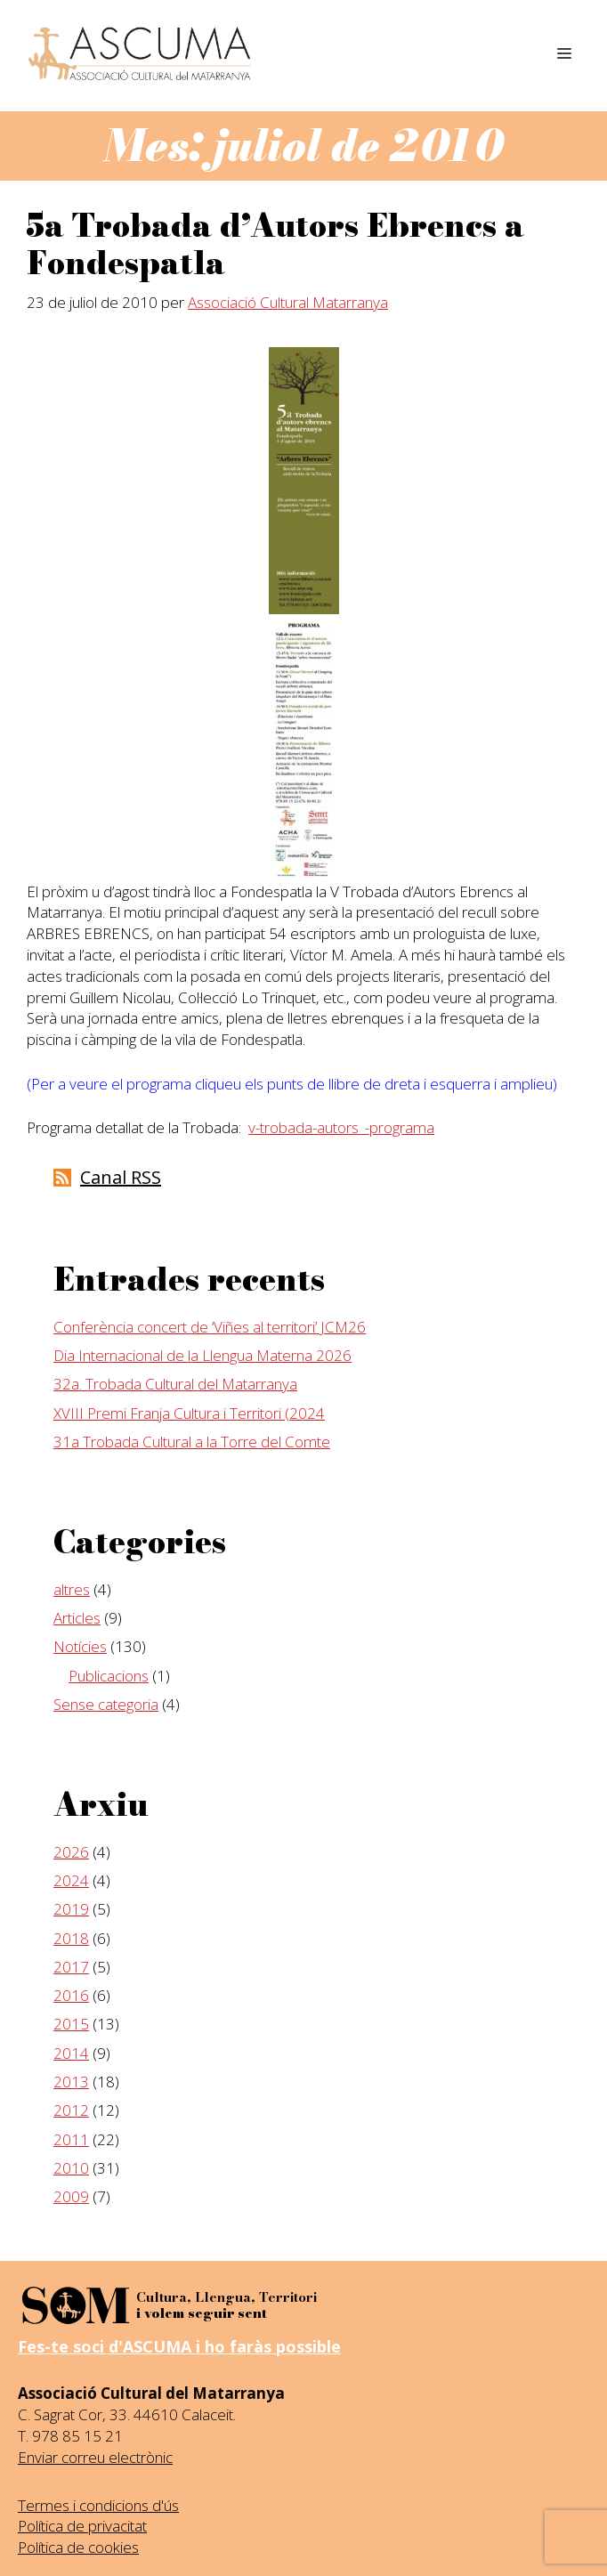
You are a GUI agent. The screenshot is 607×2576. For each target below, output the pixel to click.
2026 (71, 1852)
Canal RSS (120, 1177)
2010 (71, 2168)
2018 (71, 1938)
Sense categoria (105, 1704)
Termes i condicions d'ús (98, 2505)
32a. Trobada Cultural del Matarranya (175, 1383)
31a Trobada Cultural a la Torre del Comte (191, 1441)
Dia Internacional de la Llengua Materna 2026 (202, 1355)
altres (71, 1589)
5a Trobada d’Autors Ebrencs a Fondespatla (275, 244)
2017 (71, 1966)
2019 (71, 1909)
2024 (71, 1880)
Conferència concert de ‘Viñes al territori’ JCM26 (209, 1326)
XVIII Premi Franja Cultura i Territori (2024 (189, 1413)
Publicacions (109, 1675)
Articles (77, 1618)
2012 (71, 2110)
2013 (71, 2081)
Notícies (80, 1646)
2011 (71, 2139)
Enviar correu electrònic (95, 2457)
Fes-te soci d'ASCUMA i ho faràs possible (179, 2346)
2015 (71, 2023)
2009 (71, 2196)
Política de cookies (78, 2547)
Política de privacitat (82, 2525)
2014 (71, 2053)
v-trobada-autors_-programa (341, 1127)
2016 (71, 1995)
